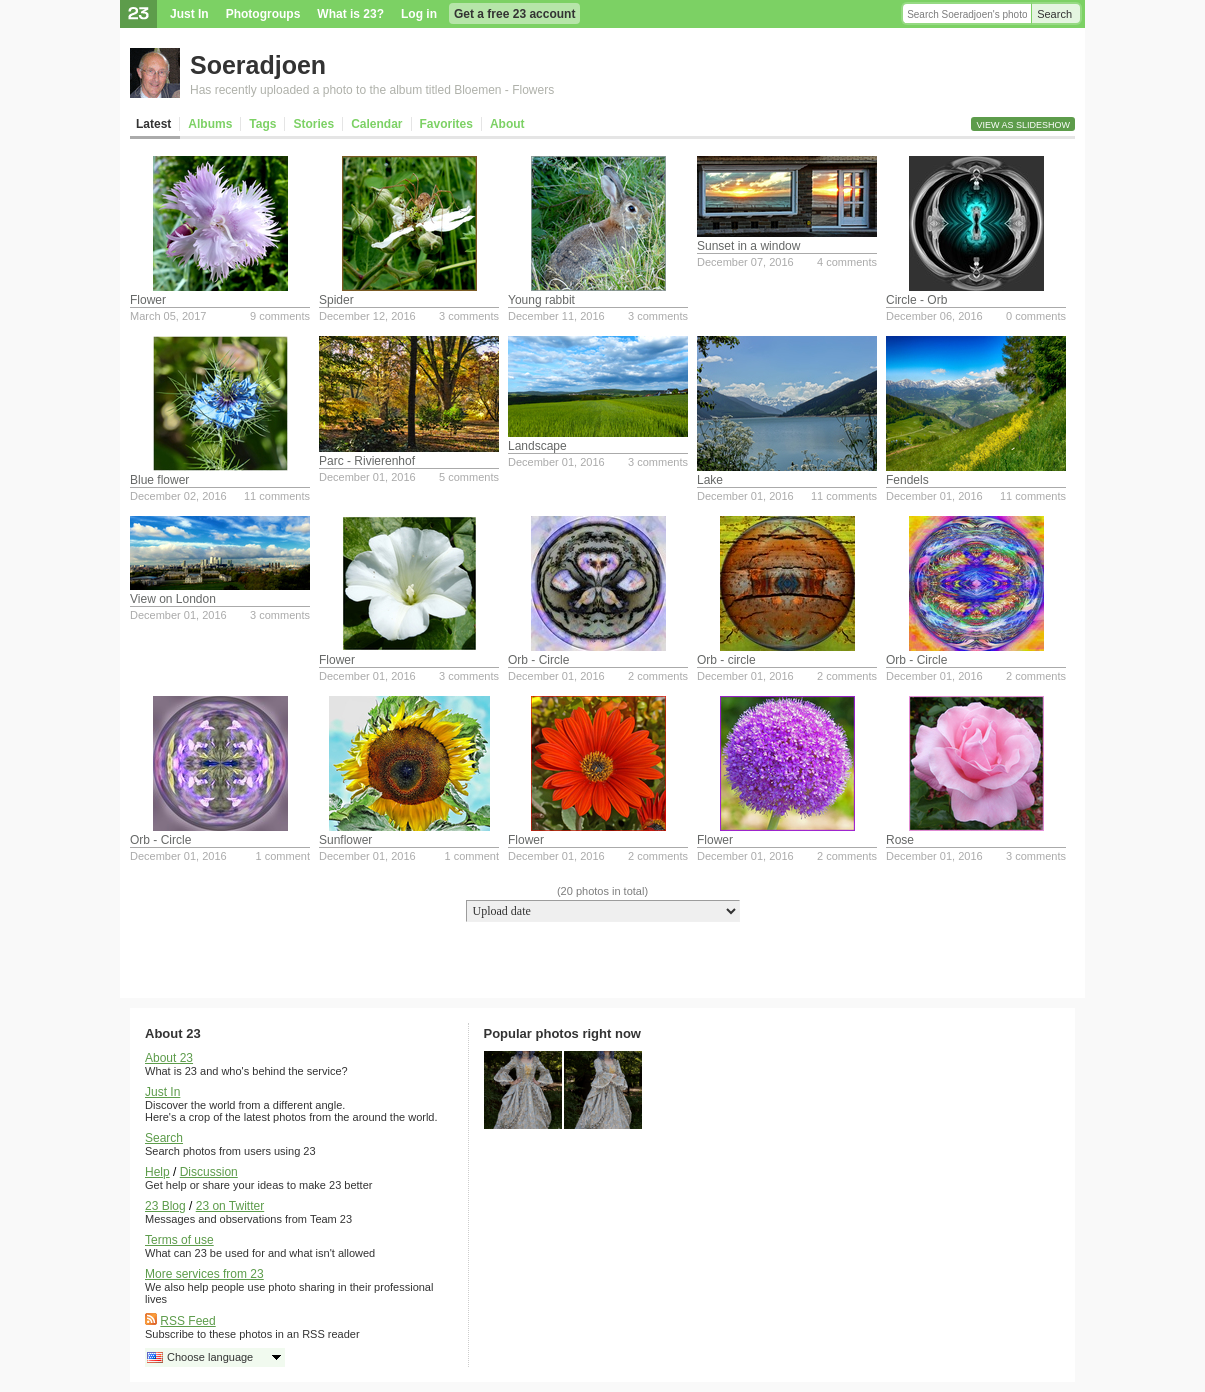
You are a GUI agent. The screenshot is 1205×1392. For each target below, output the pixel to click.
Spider (336, 300)
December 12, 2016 (367, 316)
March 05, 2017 (168, 316)
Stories (313, 124)
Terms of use (179, 1240)
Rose (900, 840)
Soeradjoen (258, 65)
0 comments (1036, 316)
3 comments (469, 316)
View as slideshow (1023, 125)
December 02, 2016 (178, 496)
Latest (153, 124)
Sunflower (345, 840)
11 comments (277, 496)
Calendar (376, 124)
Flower (148, 300)
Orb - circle (726, 660)
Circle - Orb (916, 300)
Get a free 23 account (514, 14)
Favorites (446, 124)
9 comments (280, 316)
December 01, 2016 (367, 477)
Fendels (907, 480)
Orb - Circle (538, 660)
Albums (210, 124)
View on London (173, 599)
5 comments (469, 477)
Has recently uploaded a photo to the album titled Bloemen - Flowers (372, 90)
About (507, 124)
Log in (419, 14)
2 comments (658, 676)
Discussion (209, 1172)
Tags (262, 124)
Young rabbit (541, 300)
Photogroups (263, 14)
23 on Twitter (230, 1206)
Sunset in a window (748, 246)
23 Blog (165, 1206)
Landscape (537, 446)
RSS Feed (187, 1321)
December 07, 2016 (745, 262)
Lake (710, 480)
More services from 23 (204, 1274)
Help (157, 1172)
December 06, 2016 (934, 316)
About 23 (169, 1058)
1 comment (283, 856)
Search (1054, 14)
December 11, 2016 (556, 316)
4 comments (847, 262)
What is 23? (350, 14)
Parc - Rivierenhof (367, 461)
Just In (189, 14)
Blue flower (159, 480)
